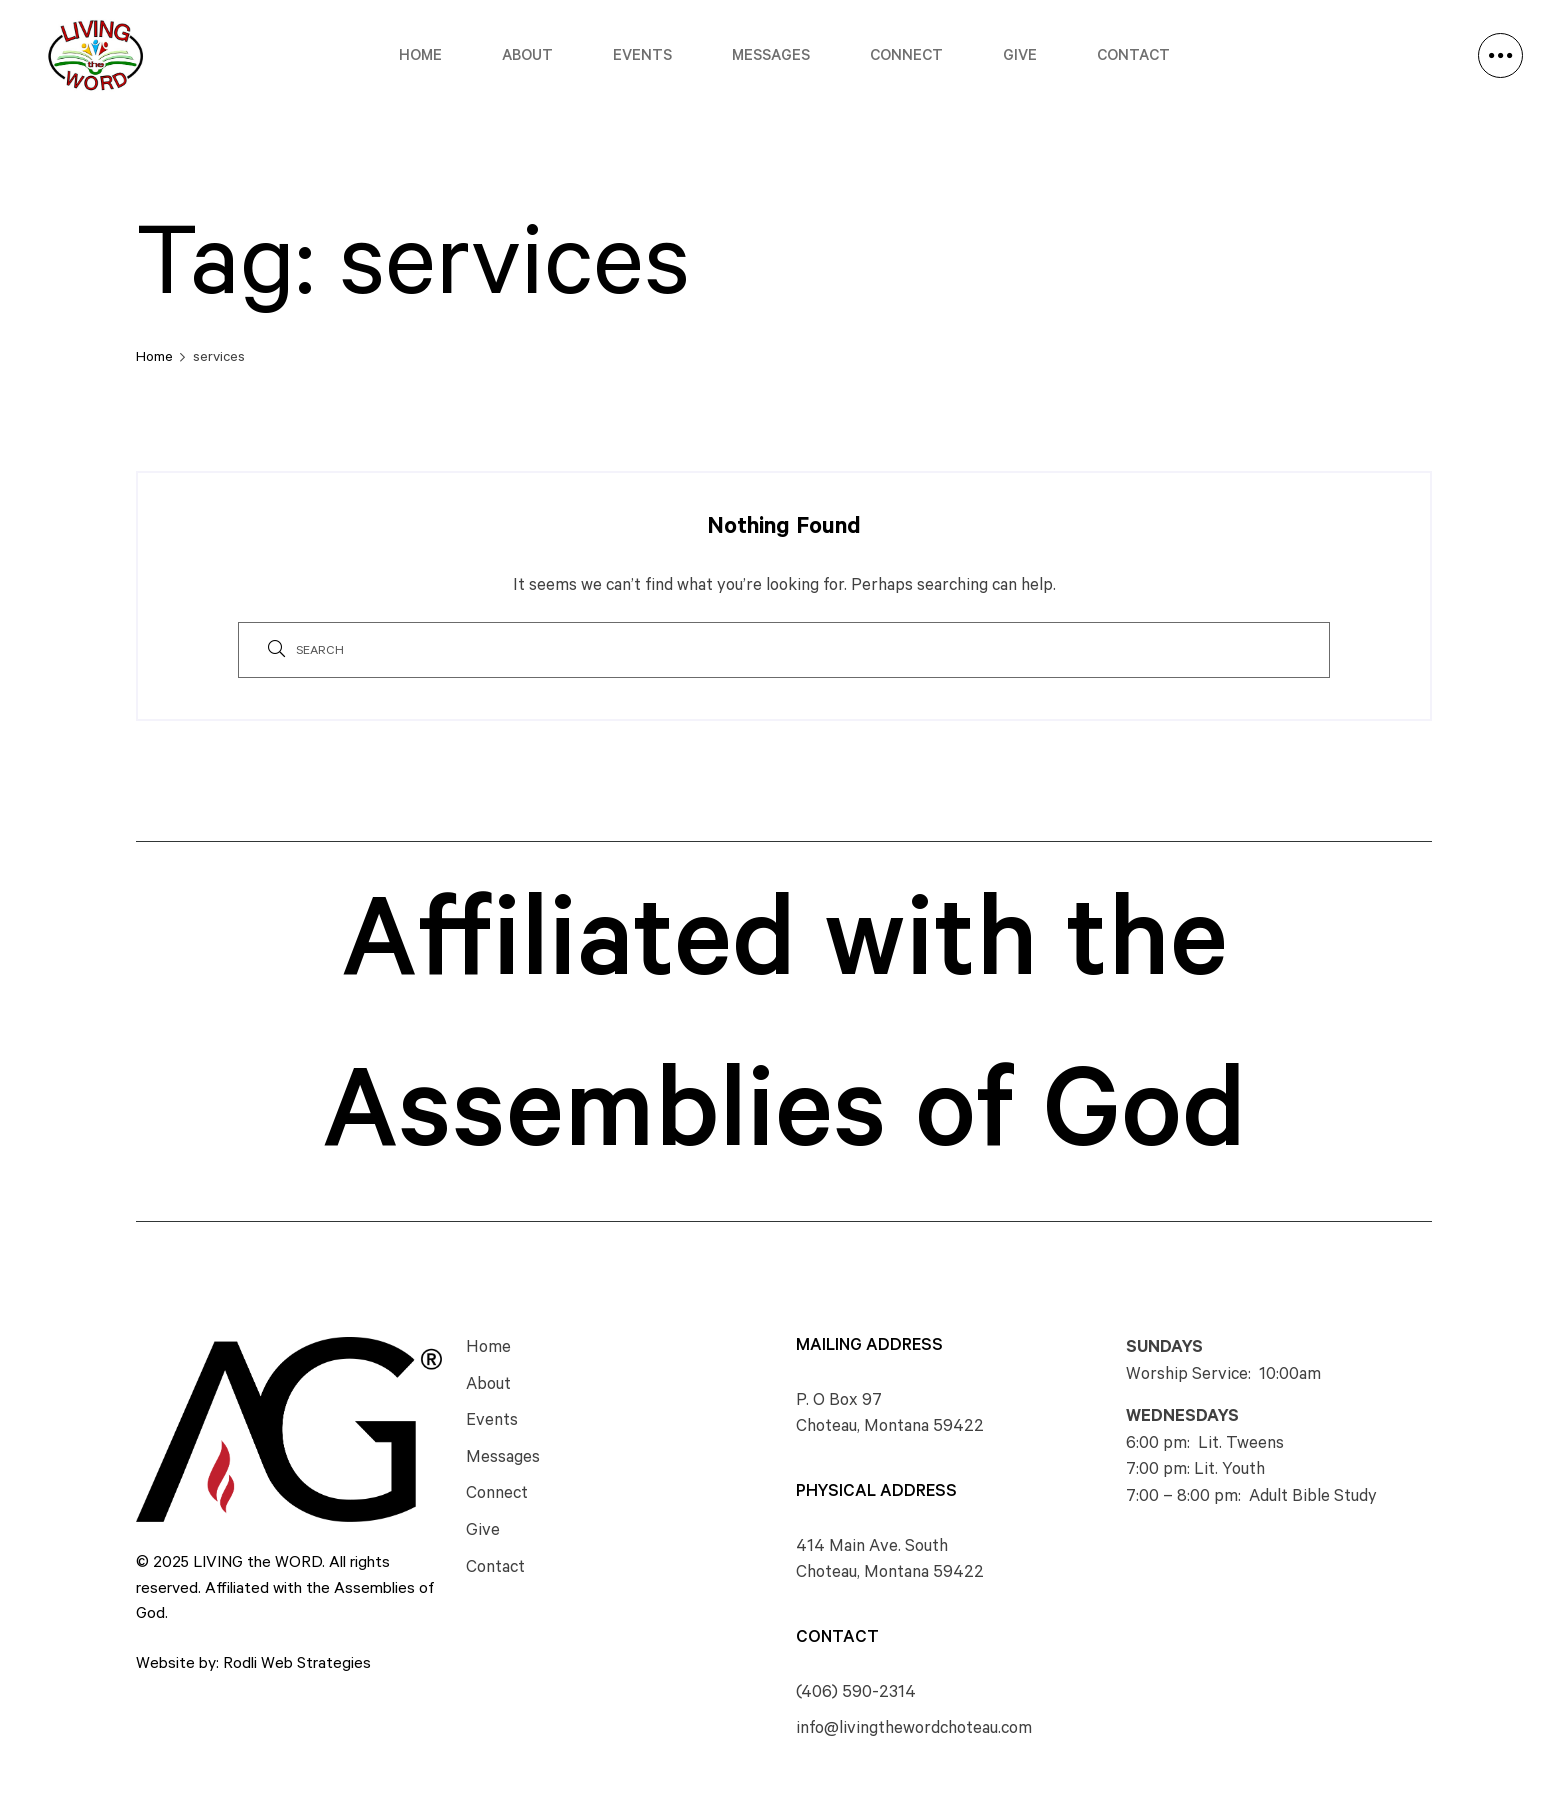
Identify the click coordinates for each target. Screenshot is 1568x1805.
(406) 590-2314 (856, 1694)
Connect (906, 57)
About (527, 57)
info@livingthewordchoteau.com (914, 1730)
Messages (771, 57)
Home (420, 57)
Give (1020, 57)
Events (642, 57)
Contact (1133, 57)
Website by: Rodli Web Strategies (253, 1665)
